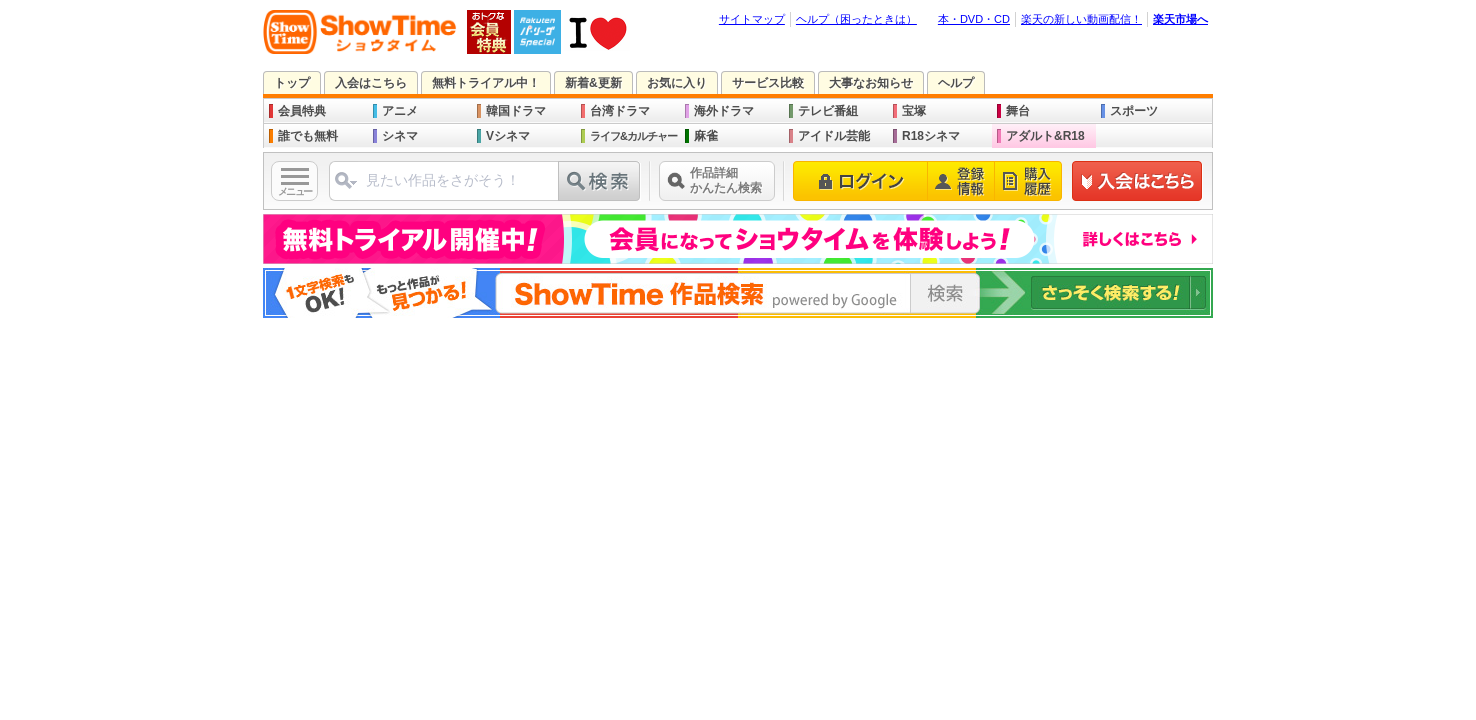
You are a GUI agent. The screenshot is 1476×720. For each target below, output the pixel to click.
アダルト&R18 (1045, 136)
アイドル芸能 (834, 136)
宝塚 (914, 111)
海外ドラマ (724, 111)
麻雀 (706, 136)
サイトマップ (752, 19)
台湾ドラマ (620, 111)
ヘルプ (956, 83)
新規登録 (1137, 181)
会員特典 (302, 111)
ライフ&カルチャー (633, 136)
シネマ (400, 136)
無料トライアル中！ (486, 83)
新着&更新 (593, 83)
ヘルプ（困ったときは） (856, 19)
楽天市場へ (1180, 19)
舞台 (1018, 111)
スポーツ (1134, 111)
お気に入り (677, 83)
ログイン (860, 181)
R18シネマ (931, 136)
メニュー (295, 191)
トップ (292, 83)
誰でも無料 (308, 136)
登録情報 (961, 181)
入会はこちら (371, 83)
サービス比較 (768, 83)
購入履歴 (1028, 181)
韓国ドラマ (516, 111)
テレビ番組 (828, 111)
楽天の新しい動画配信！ (1081, 19)
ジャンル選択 (345, 188)
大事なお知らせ (871, 83)
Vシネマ (508, 136)
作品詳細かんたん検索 (726, 180)
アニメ (400, 111)
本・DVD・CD (974, 19)
